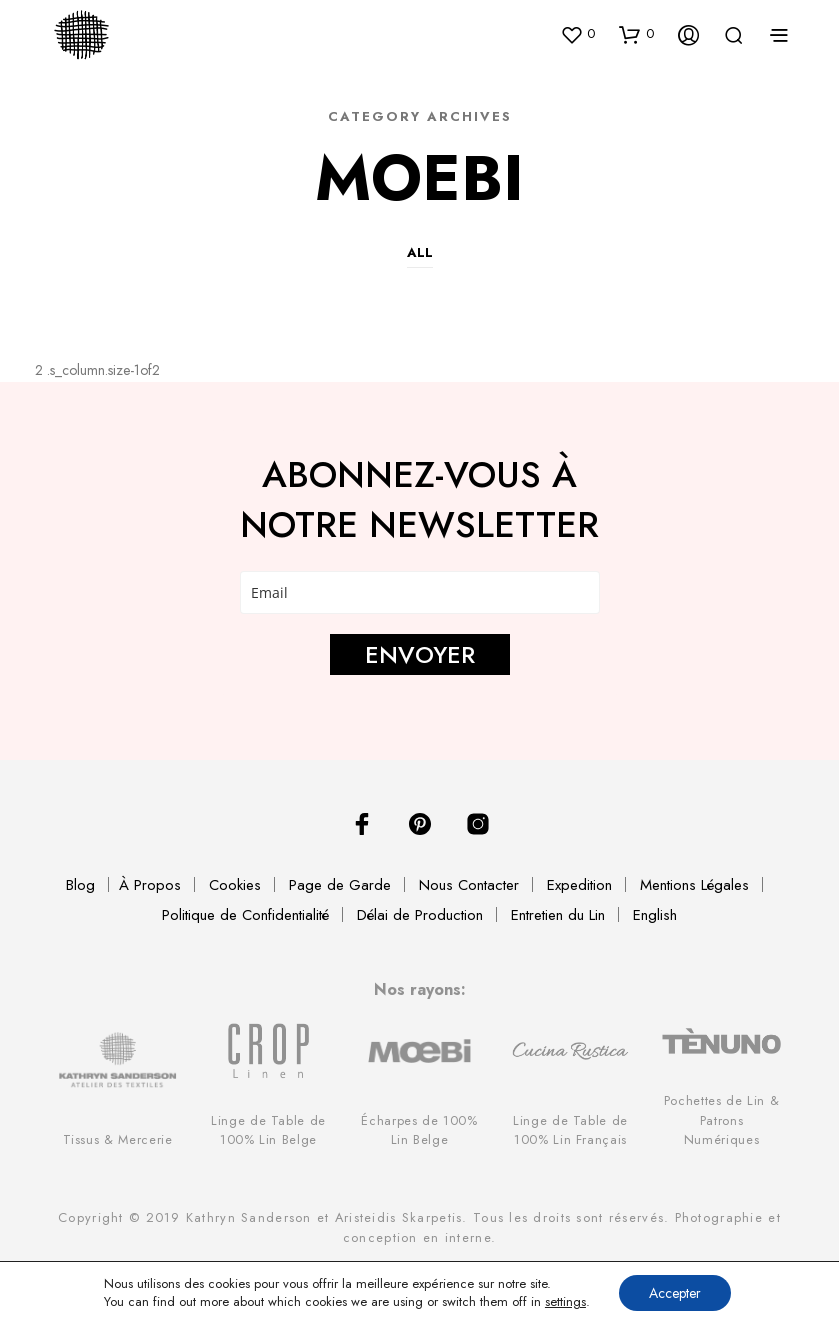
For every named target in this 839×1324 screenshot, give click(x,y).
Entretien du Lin (558, 915)
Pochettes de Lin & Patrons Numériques (722, 1119)
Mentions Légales (694, 885)
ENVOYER (420, 654)
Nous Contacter (469, 885)
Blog (80, 885)
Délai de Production (420, 915)
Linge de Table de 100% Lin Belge (268, 1130)
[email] (420, 592)
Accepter (675, 1293)
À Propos (150, 885)
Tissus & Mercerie (118, 1139)
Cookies (235, 885)
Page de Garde (340, 885)
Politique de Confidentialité (245, 915)
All (420, 252)
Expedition (579, 885)
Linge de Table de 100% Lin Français (570, 1130)
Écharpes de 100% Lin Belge (419, 1130)
